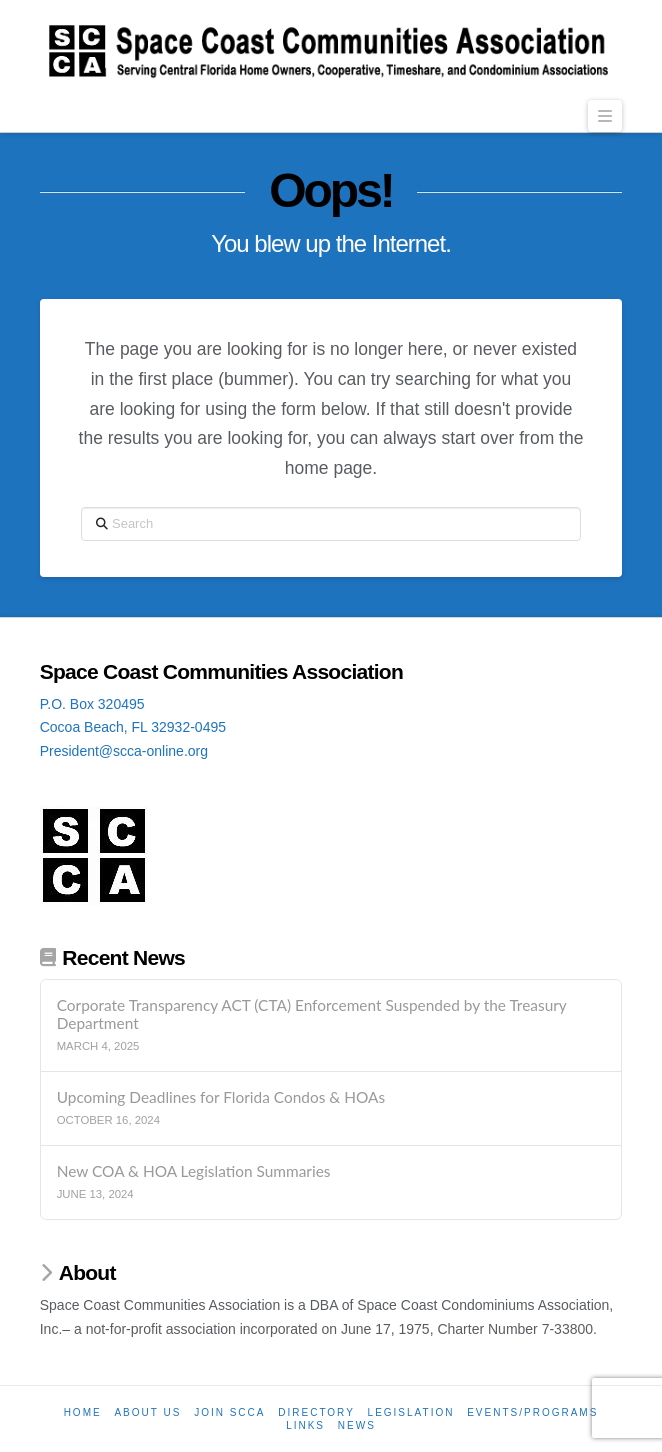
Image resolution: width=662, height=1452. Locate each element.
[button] (605, 116)
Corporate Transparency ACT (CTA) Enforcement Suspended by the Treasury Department (312, 1014)
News (357, 1425)
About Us (147, 1412)
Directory (316, 1412)
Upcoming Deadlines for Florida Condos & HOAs (221, 1097)
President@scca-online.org (124, 751)
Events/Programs (532, 1412)
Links (305, 1425)
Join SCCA (229, 1412)
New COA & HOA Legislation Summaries (194, 1171)
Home (83, 1412)
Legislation (411, 1412)
